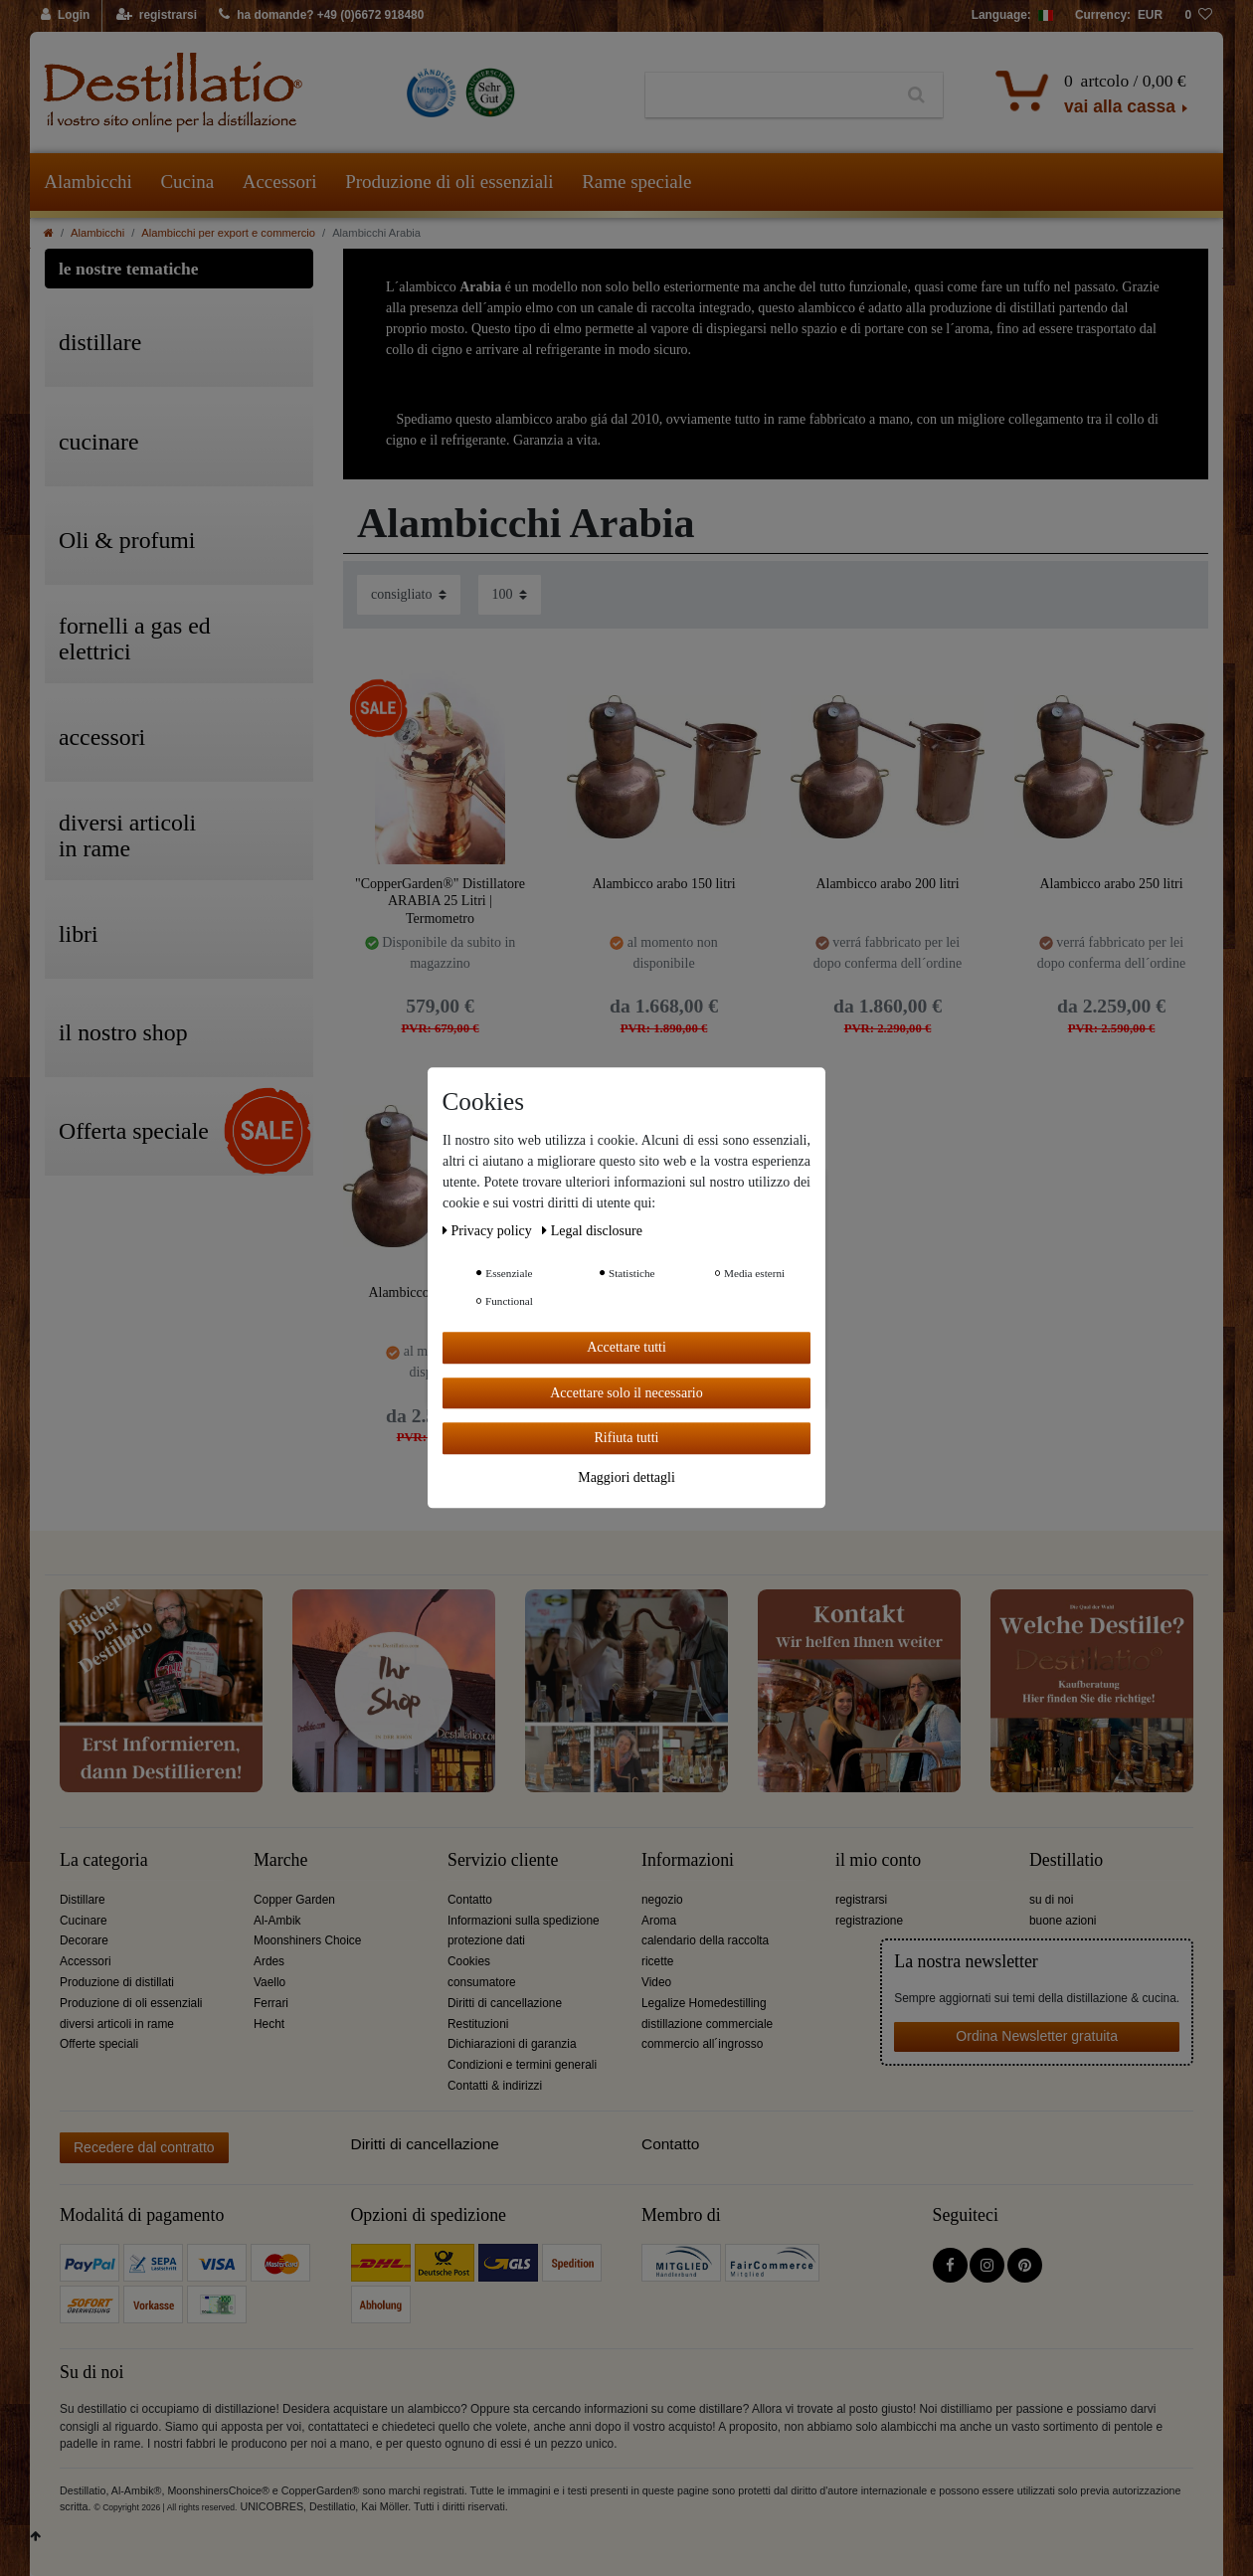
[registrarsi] (156, 16)
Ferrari (271, 2003)
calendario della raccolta (705, 1940)
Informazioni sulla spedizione (524, 1921)
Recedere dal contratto (144, 2147)
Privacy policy (489, 1230)
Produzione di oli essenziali (449, 181)
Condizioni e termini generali (522, 2065)
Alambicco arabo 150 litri (663, 883)
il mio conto (878, 1860)
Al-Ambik (277, 1921)
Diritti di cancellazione (505, 2003)
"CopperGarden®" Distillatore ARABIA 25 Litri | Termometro (440, 900)
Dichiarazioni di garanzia (512, 2044)
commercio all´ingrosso (702, 2044)
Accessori (280, 181)
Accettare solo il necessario (626, 1392)
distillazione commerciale (707, 2024)
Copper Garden (294, 1900)
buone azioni (1062, 1921)
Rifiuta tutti (627, 1437)
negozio (662, 1900)
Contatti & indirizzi (495, 2086)
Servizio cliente (503, 1860)
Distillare (82, 1900)
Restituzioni (478, 2024)
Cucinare (83, 1921)
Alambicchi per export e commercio (228, 233)
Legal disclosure (592, 1230)
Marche (280, 1860)
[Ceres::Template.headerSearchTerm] (768, 95)
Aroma (658, 1921)
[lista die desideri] (1198, 16)
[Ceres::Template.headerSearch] (916, 95)
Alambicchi (88, 181)
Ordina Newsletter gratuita (1037, 2036)
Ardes (269, 1961)
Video (656, 1982)
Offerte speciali (99, 2044)
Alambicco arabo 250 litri (1110, 883)
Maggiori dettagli (626, 1477)
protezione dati (486, 1940)
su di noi (1051, 1900)
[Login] (66, 16)
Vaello (269, 1982)
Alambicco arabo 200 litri (887, 883)
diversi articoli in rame (117, 2024)
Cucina (187, 181)
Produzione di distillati (117, 1982)
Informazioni (687, 1860)
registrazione (869, 1921)
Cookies (469, 1961)
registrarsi (861, 1900)
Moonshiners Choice (307, 1940)
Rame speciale (636, 181)
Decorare (84, 1940)
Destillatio (1066, 1860)
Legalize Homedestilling (704, 2003)
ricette (657, 1961)
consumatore (482, 1982)
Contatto (470, 1900)
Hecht (269, 2024)
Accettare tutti (626, 1347)
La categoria (104, 1860)
